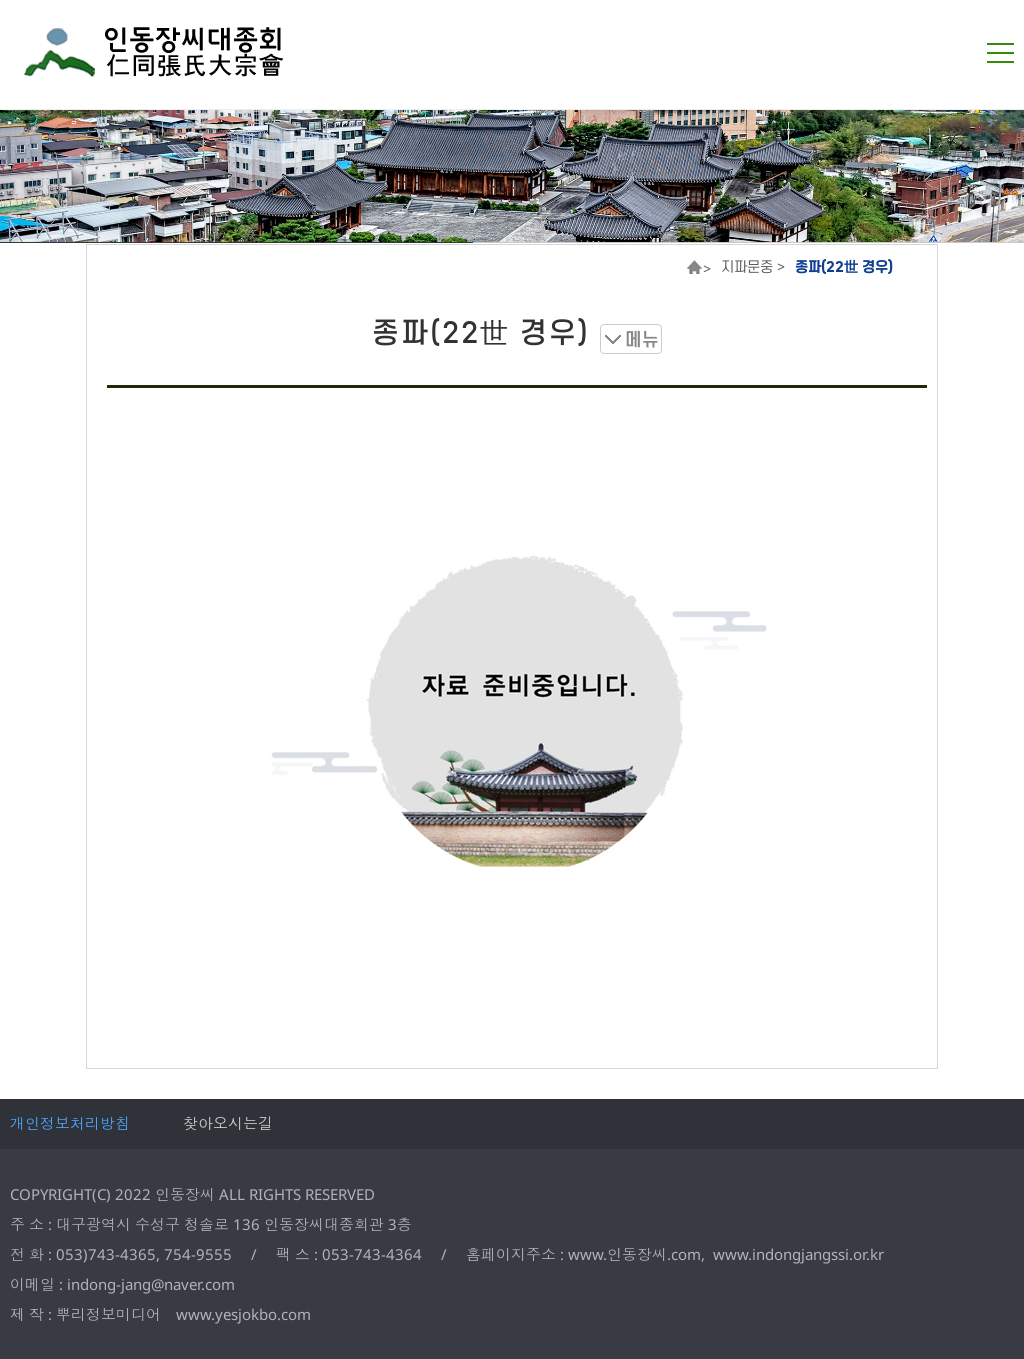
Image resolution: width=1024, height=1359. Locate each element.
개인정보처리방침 (70, 1123)
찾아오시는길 (228, 1123)
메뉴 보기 (631, 339)
